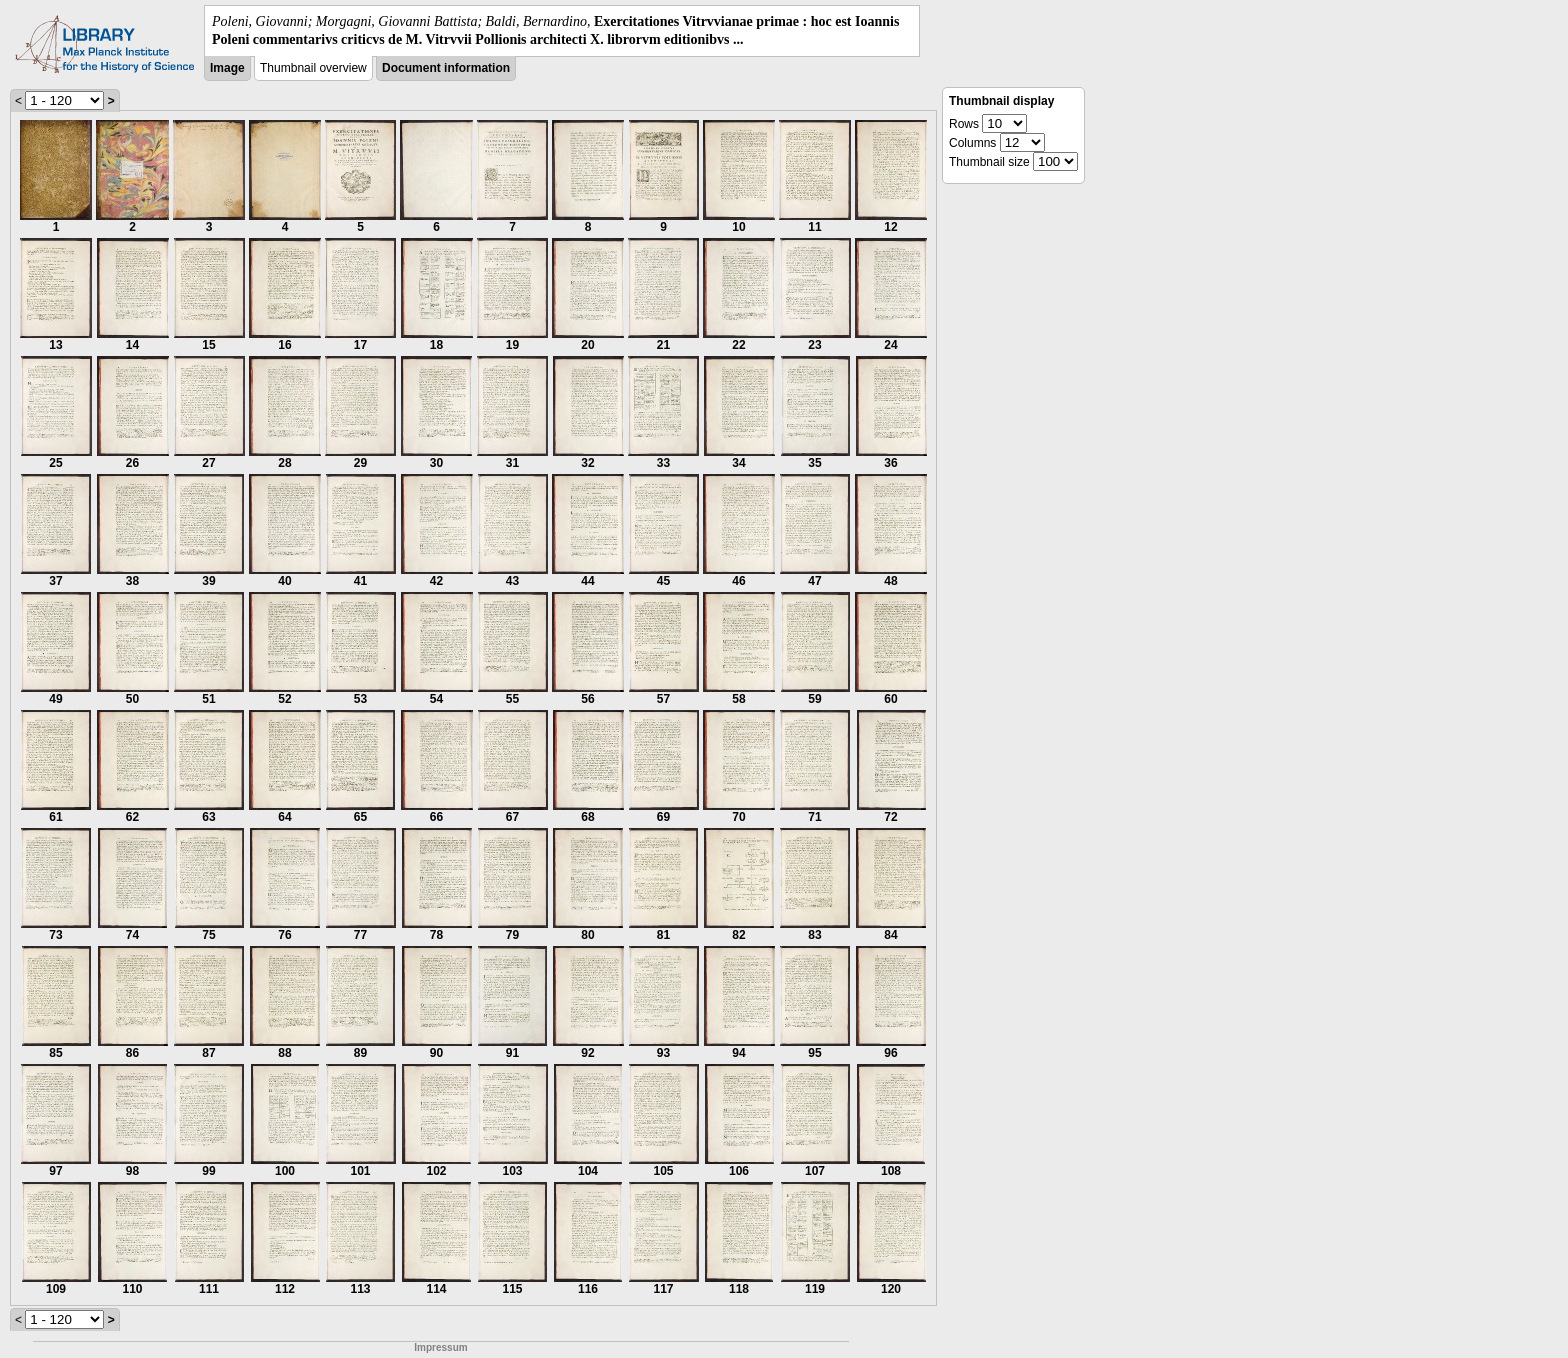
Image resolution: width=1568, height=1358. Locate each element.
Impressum (440, 1347)
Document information (446, 68)
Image (227, 68)
